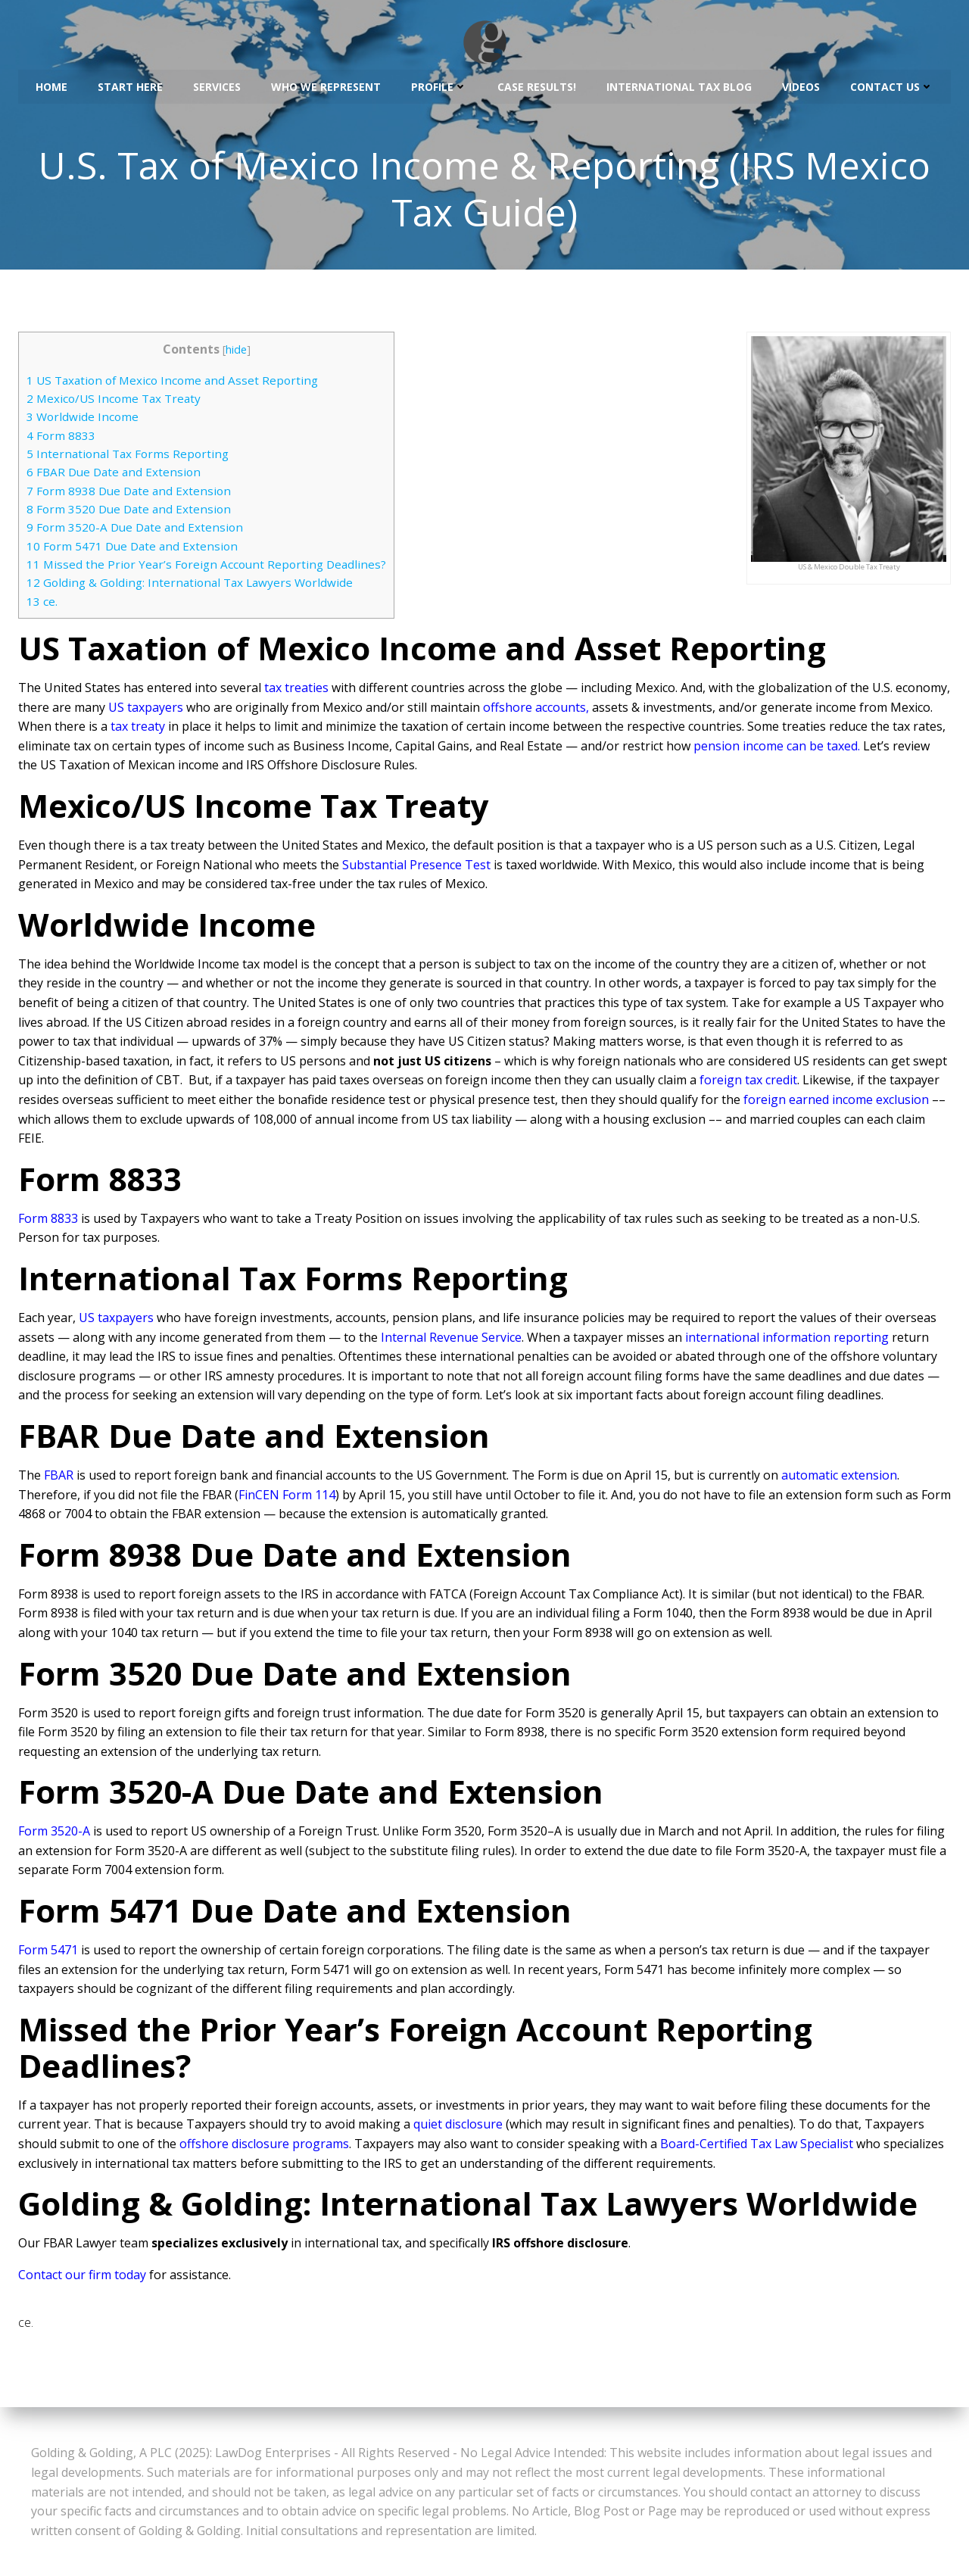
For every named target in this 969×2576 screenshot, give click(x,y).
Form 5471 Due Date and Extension (132, 548)
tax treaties (296, 689)
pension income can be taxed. (776, 748)
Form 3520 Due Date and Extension (128, 511)
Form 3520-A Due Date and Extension (134, 529)
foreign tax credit (748, 1082)
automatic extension (839, 1477)
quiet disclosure (458, 2126)
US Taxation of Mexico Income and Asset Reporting (172, 382)
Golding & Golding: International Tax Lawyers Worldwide (189, 584)
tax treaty (138, 728)
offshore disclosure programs (264, 2146)
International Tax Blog (679, 83)
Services (217, 83)
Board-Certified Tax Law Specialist (756, 2146)
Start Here (130, 83)
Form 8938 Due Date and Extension (128, 493)
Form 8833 (60, 437)
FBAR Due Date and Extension (113, 474)
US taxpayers (145, 709)
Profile (439, 83)
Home (51, 83)
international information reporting (787, 1338)
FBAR (58, 1477)
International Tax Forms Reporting (127, 455)
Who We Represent (326, 83)
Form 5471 (48, 1952)
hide (236, 352)
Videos (801, 83)
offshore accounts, (536, 709)
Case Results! (536, 83)
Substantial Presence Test (416, 867)
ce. (42, 603)
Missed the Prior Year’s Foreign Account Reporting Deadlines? (206, 566)
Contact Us (891, 83)
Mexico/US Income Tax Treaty (113, 400)
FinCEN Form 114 (286, 1496)
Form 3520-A (54, 1833)
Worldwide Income (82, 418)
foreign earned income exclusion (836, 1101)
